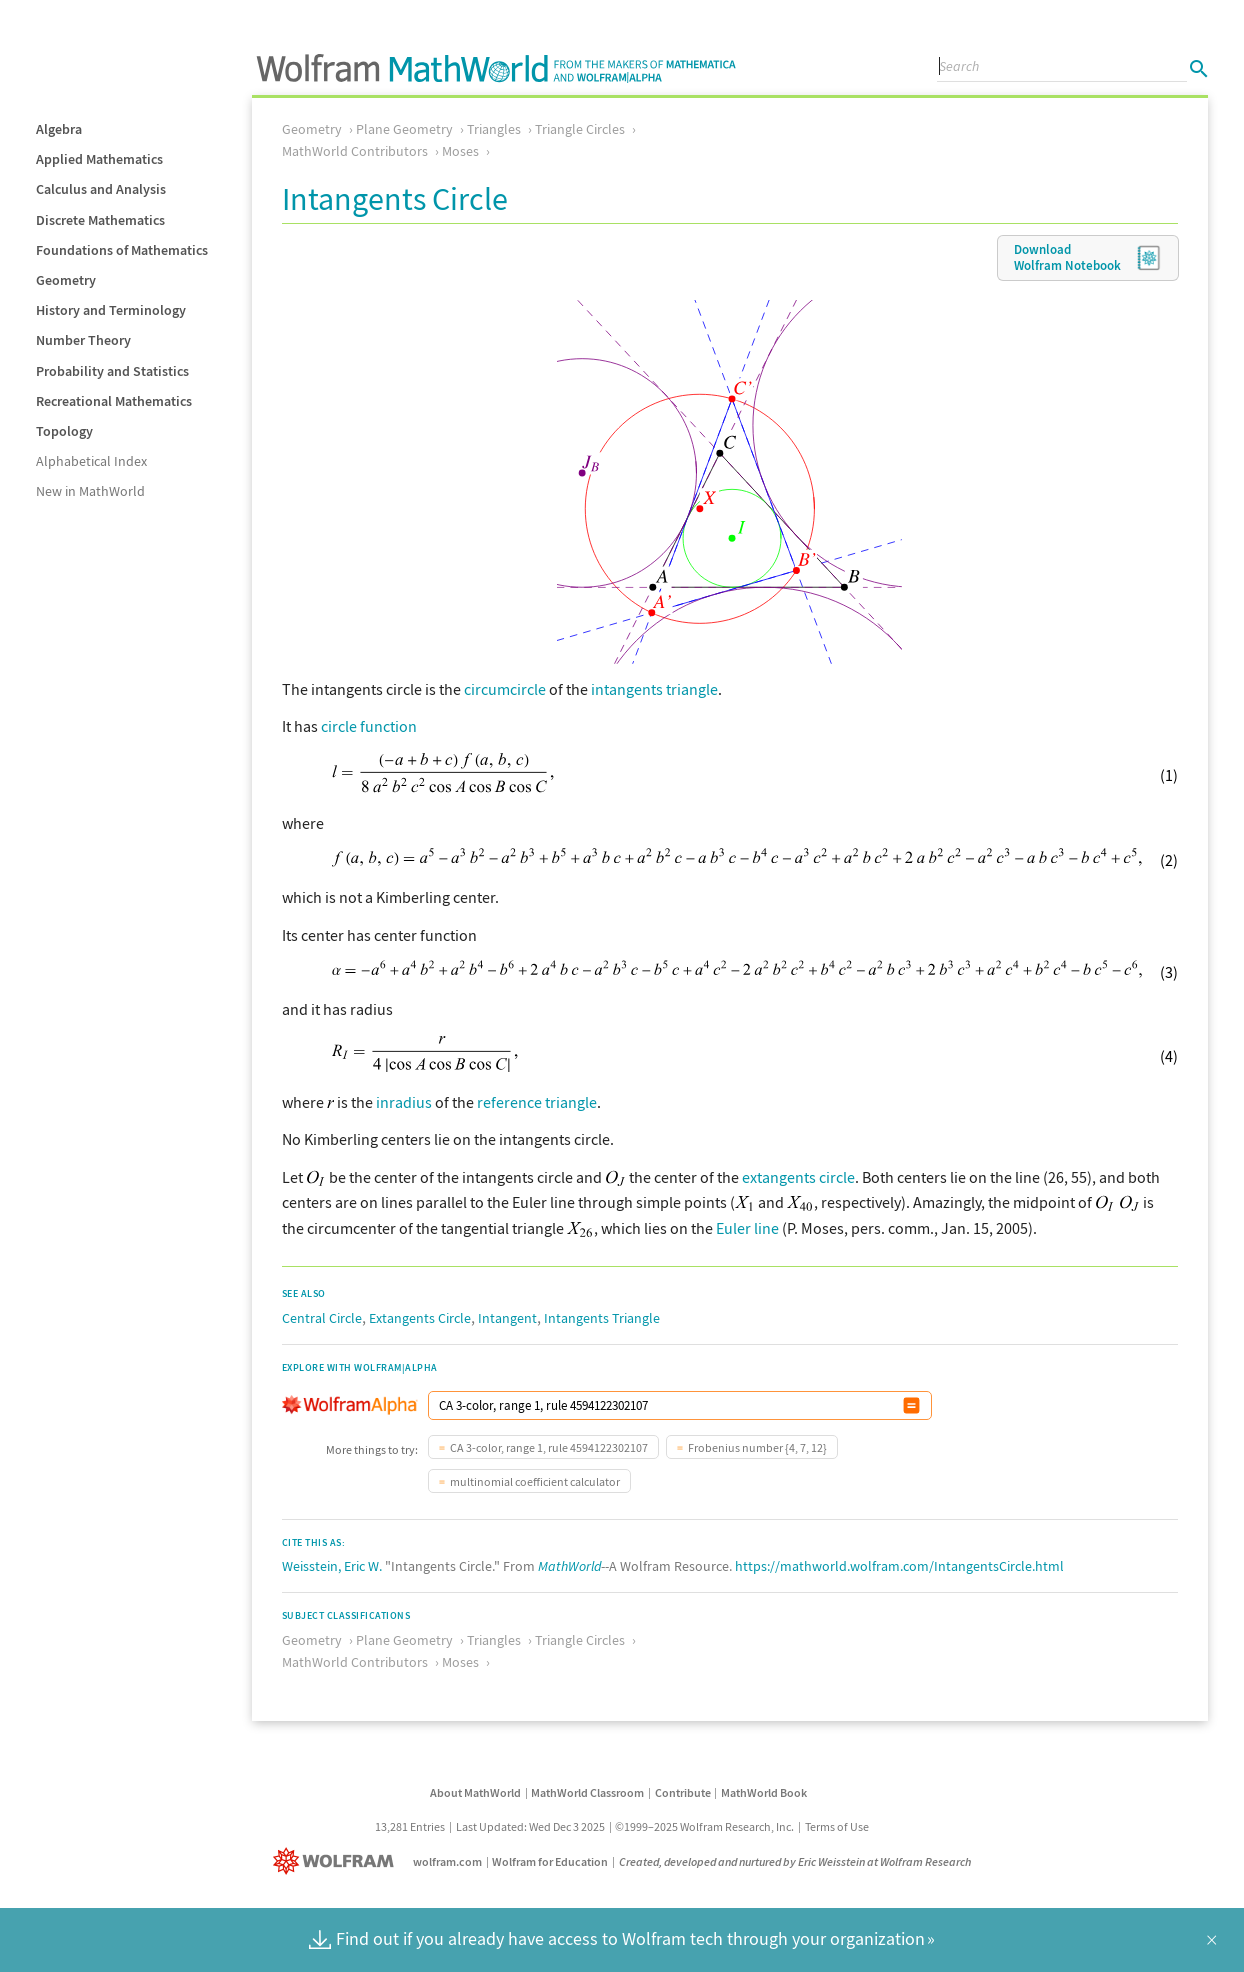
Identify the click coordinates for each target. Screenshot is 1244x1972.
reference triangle (537, 1102)
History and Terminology (111, 310)
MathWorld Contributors (355, 151)
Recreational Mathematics (114, 401)
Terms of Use (837, 1826)
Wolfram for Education (550, 1861)
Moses (460, 151)
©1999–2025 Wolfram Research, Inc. (704, 1826)
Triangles (494, 129)
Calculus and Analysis (101, 189)
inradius (404, 1102)
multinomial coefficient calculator (535, 1481)
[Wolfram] (337, 1861)
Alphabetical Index (91, 461)
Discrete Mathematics (100, 220)
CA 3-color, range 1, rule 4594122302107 (549, 1447)
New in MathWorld (90, 491)
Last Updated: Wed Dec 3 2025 (530, 1826)
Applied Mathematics (99, 159)
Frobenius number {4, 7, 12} (757, 1447)
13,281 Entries (410, 1826)
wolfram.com (447, 1861)
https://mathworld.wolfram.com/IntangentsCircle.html (899, 1566)
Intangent (507, 1318)
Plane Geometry (404, 129)
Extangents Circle (420, 1318)
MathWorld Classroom (587, 1792)
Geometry (66, 280)
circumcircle (505, 689)
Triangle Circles (580, 129)
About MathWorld (475, 1792)
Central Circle (322, 1318)
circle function (369, 726)
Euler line (747, 1228)
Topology (64, 431)
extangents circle (798, 1177)
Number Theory (83, 340)
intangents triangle (654, 689)
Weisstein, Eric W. (332, 1566)
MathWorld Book (764, 1792)
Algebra (59, 129)
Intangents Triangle (602, 1318)
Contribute (683, 1792)
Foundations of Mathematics (122, 250)
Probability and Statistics (112, 371)
